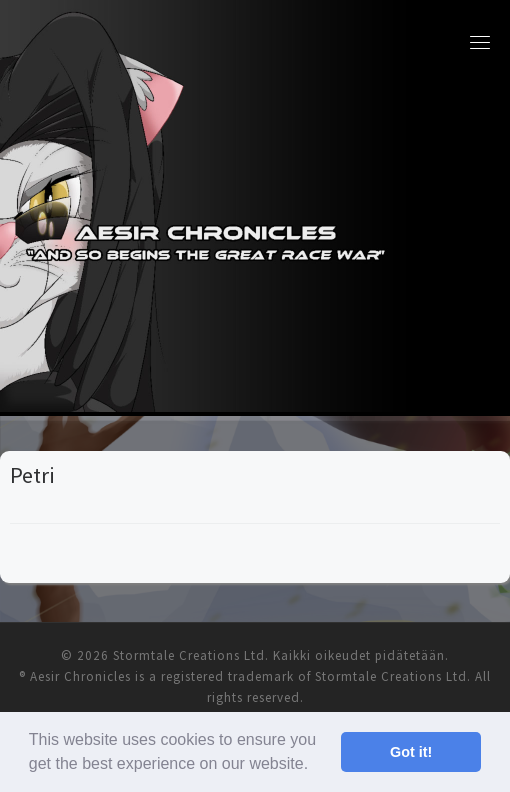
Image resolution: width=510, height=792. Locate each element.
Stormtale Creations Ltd (189, 655)
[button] (316, 766)
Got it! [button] (411, 752)
